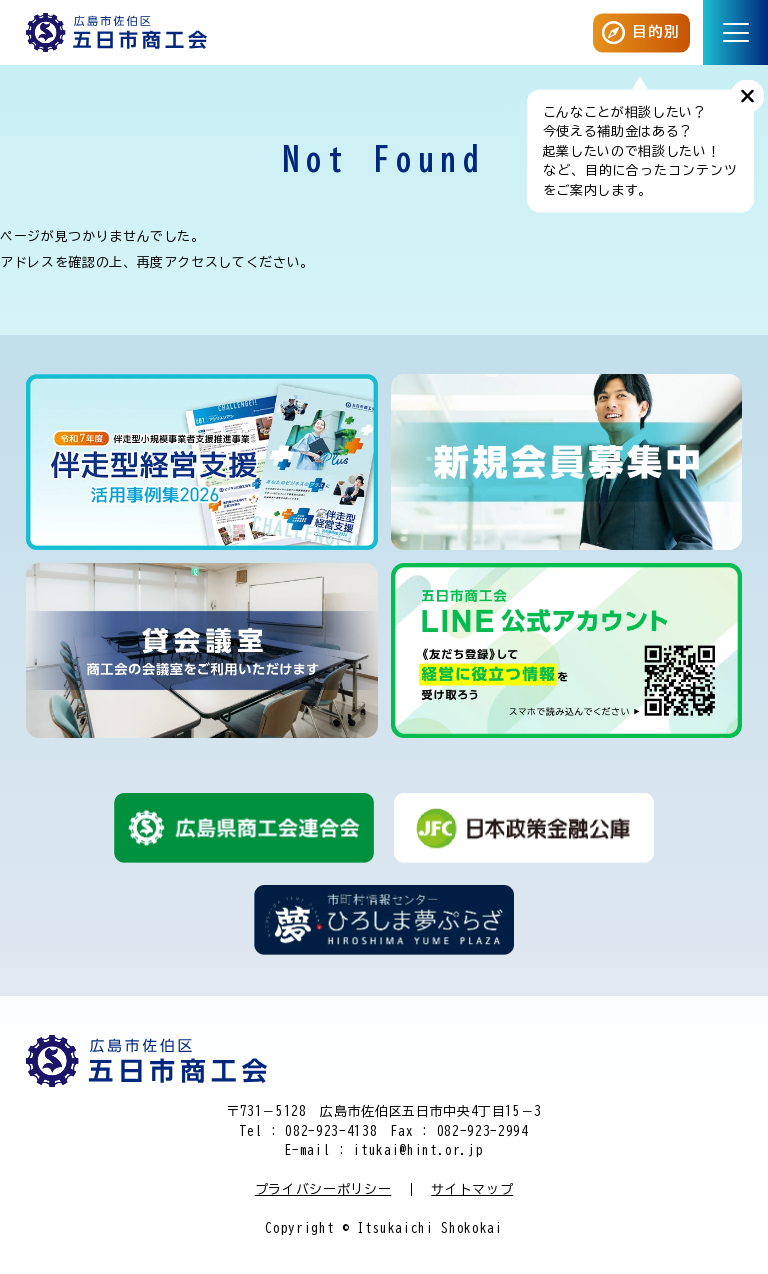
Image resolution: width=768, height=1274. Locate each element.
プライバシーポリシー (323, 1189)
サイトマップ (472, 1189)
